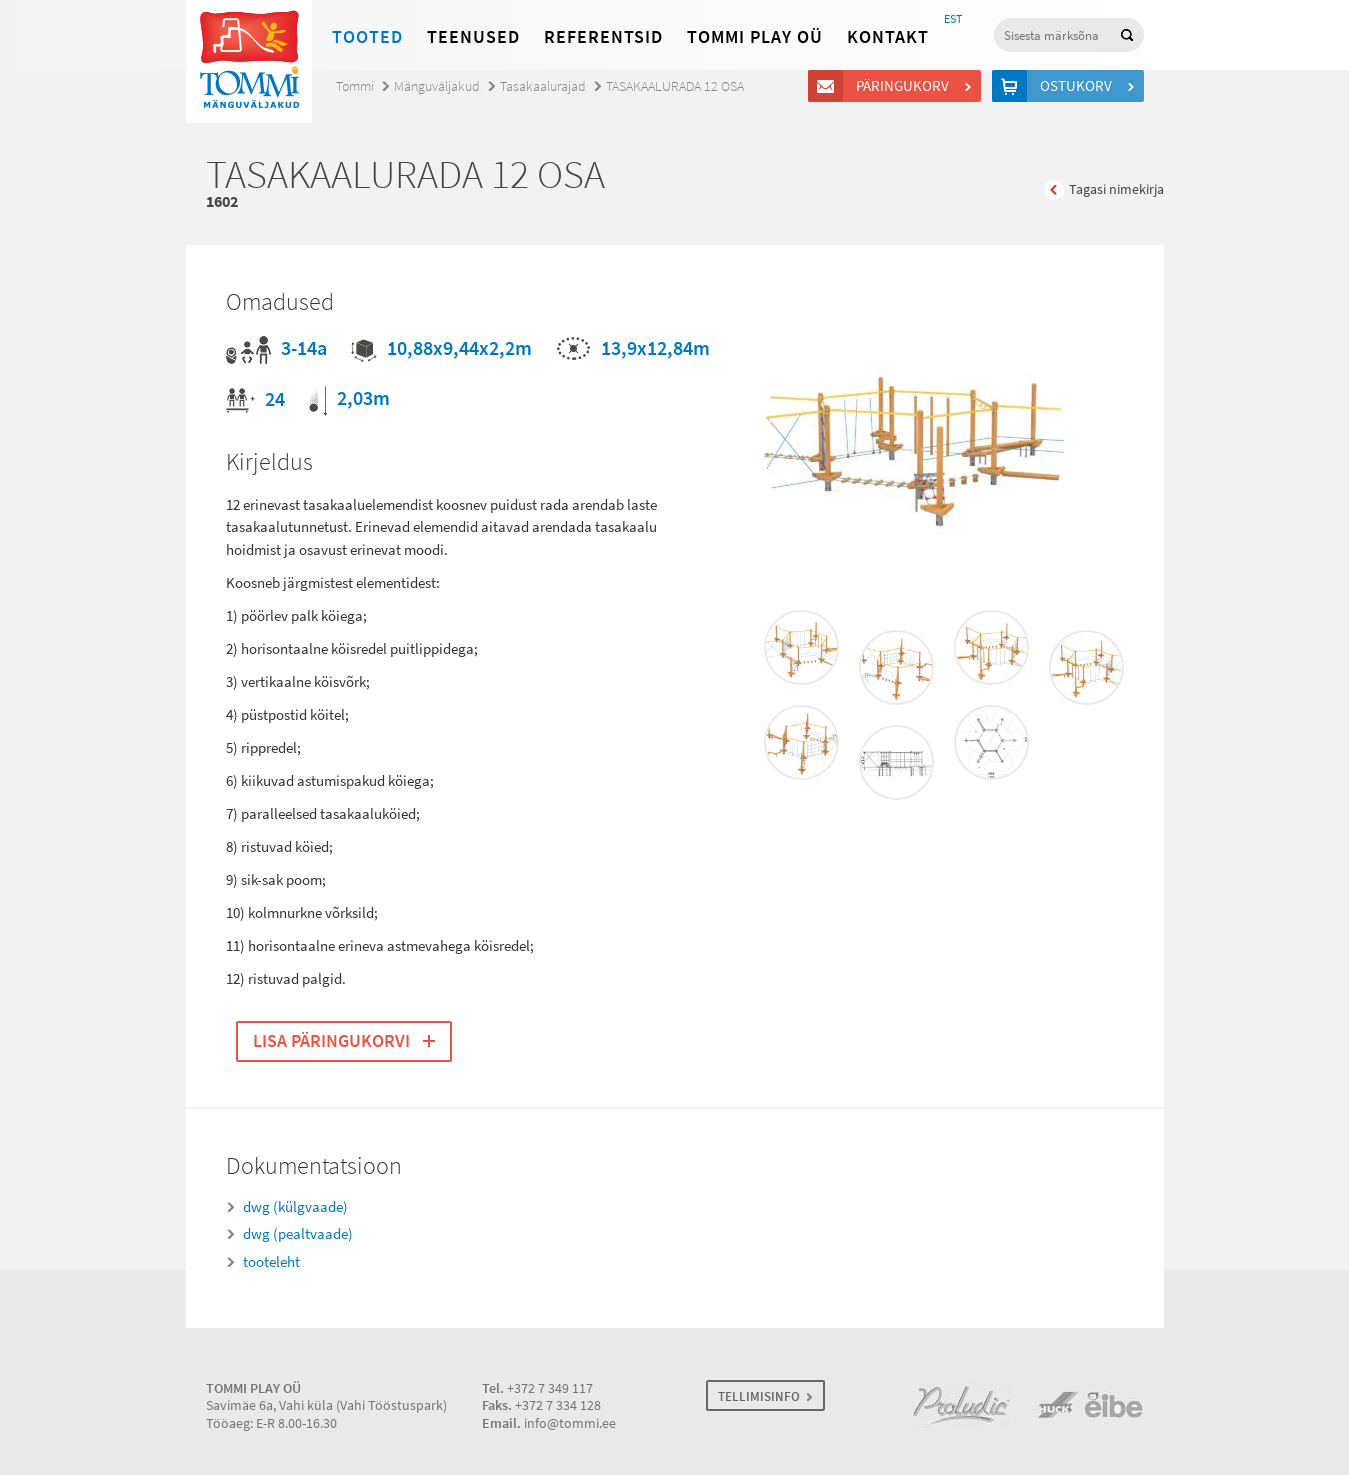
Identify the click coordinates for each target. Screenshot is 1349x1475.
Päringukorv (905, 86)
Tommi (355, 86)
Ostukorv (1079, 86)
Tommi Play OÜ (755, 37)
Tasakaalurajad (543, 86)
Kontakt (888, 37)
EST (953, 19)
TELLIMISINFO (759, 1396)
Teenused (473, 37)
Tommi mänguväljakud (249, 61)
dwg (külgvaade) (295, 1207)
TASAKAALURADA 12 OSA (675, 86)
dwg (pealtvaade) (298, 1234)
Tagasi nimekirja (1116, 189)
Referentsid (603, 37)
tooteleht (271, 1262)
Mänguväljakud (437, 86)
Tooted (367, 37)
